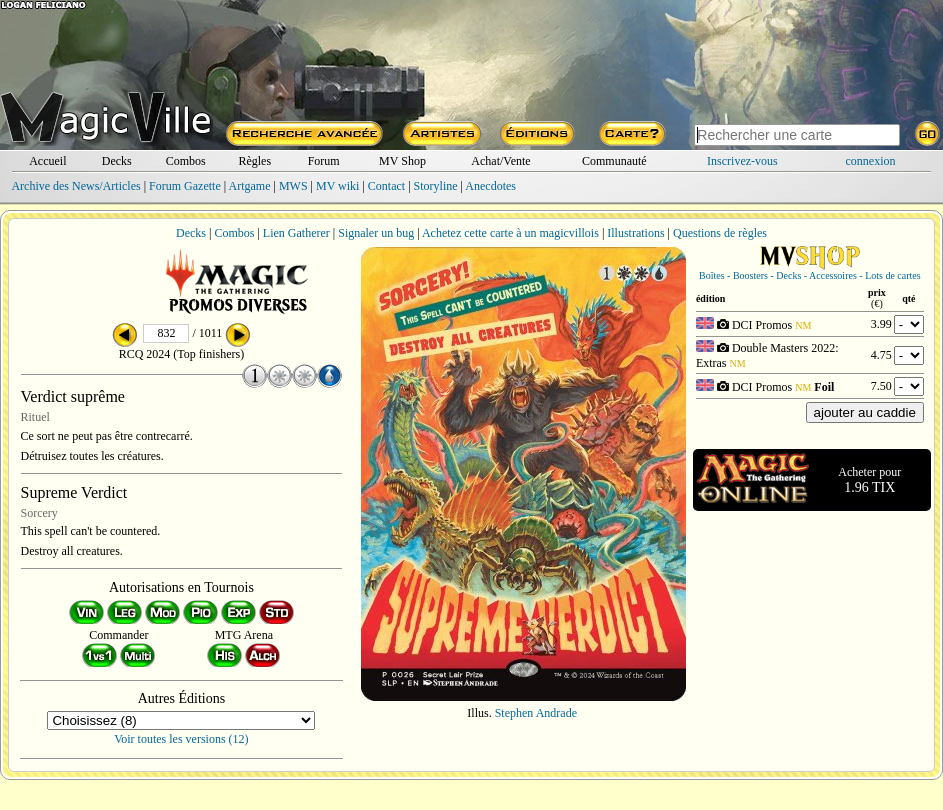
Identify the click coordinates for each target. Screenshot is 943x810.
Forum (324, 161)
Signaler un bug (376, 233)
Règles (254, 161)
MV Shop (402, 161)
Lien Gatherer (296, 233)
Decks (117, 161)
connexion (871, 161)
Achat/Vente (500, 161)
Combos (186, 161)
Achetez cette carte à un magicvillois (510, 233)
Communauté (614, 161)
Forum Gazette (185, 186)
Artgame (250, 186)
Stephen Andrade (536, 713)
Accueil (47, 161)
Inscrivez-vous (742, 161)
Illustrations (635, 233)
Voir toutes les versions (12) (181, 739)
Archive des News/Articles (75, 186)
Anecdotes (490, 186)
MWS (293, 186)
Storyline (436, 186)
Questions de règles (720, 233)
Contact (386, 186)
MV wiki (337, 186)
